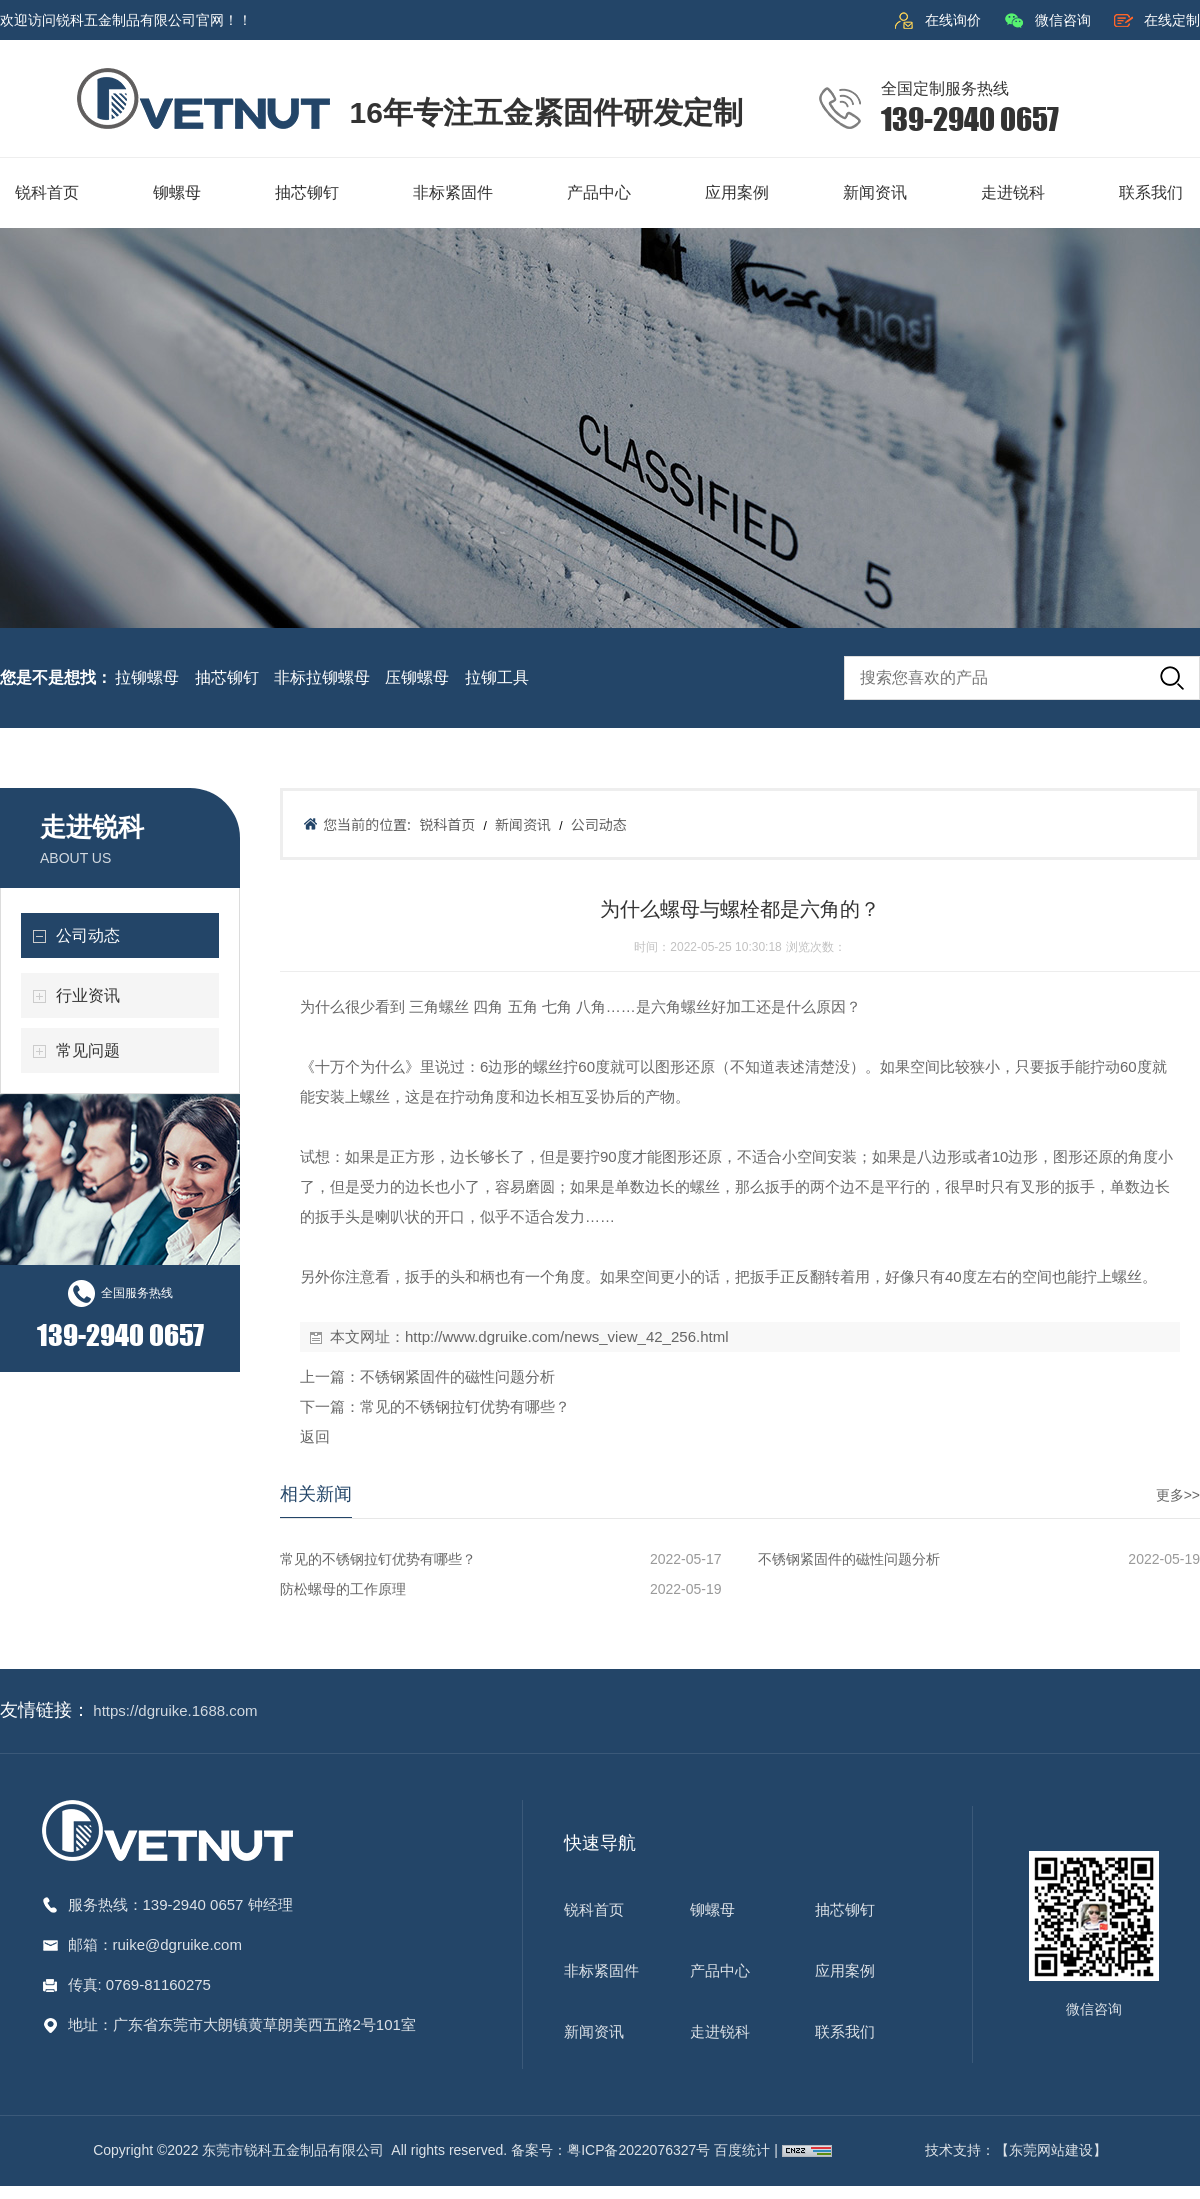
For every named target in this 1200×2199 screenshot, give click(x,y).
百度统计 (744, 2150)
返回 (315, 1436)
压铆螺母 (417, 677)
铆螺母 (712, 1909)
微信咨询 (1063, 20)
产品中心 (720, 1970)
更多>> (1178, 1495)
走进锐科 (720, 2031)
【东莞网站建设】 (1051, 2150)
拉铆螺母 (147, 677)
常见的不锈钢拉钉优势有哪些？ (465, 1406)
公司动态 (88, 935)
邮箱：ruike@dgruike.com (155, 1944)
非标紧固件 (601, 1970)
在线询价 (953, 20)
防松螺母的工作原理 (343, 1589)
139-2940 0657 (195, 1904)
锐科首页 (447, 824)
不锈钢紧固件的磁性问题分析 (457, 1376)
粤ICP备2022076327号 (638, 2150)
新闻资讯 (523, 824)
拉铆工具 (497, 677)
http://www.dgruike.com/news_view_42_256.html (567, 1336)
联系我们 (845, 2031)
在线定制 (1172, 20)
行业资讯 (88, 995)
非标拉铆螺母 (322, 677)
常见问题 (88, 1050)
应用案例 (845, 1970)
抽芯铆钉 (227, 677)
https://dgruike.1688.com (175, 1710)
